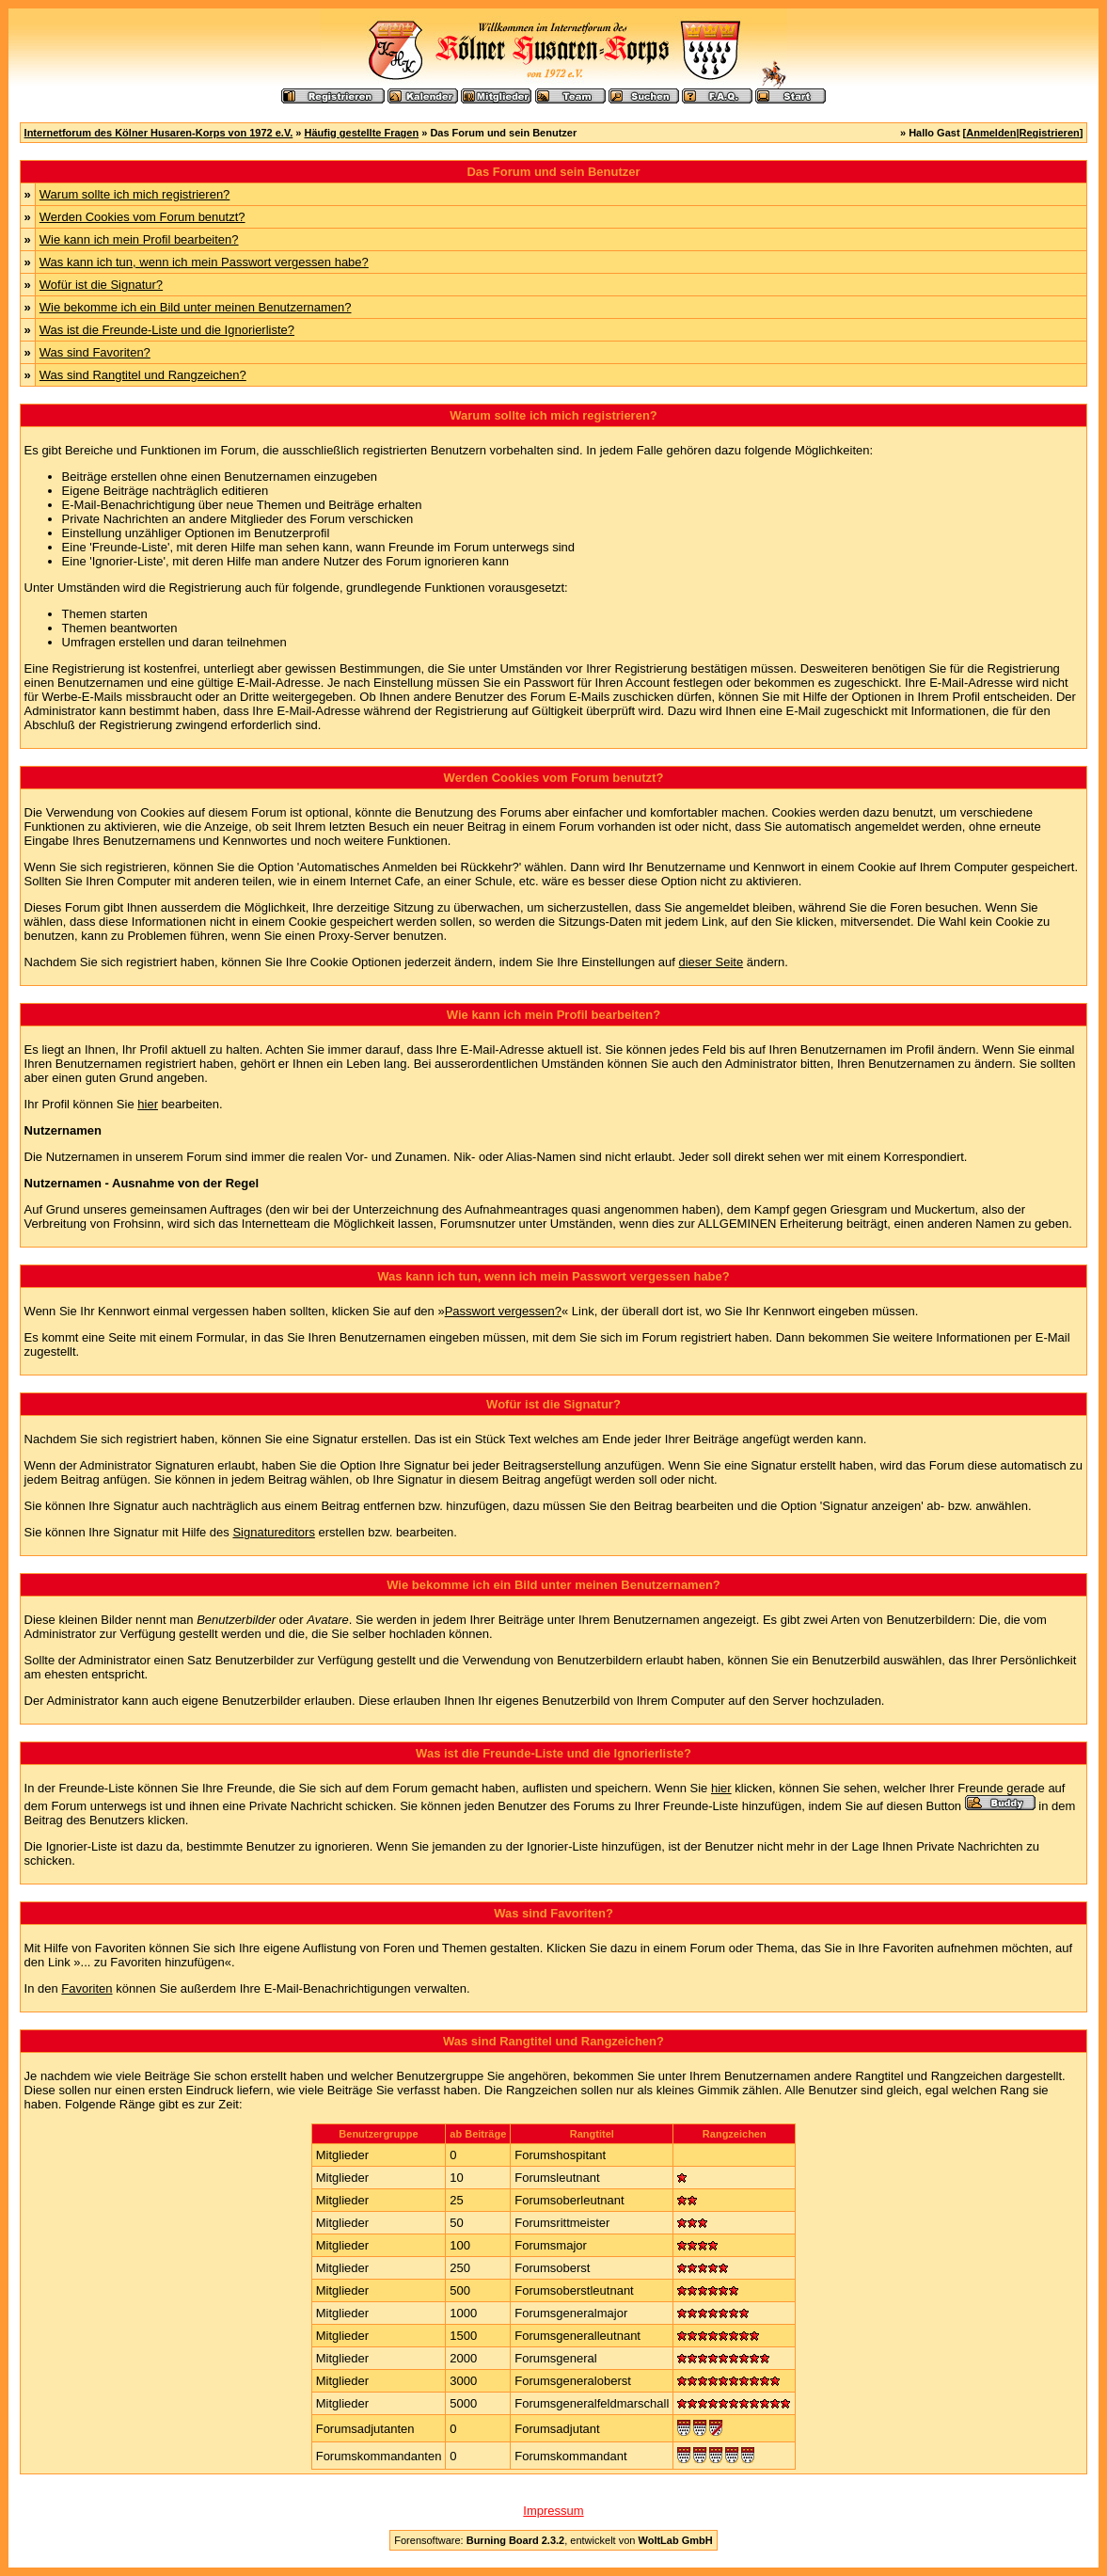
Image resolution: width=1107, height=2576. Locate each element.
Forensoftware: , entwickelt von (553, 2540)
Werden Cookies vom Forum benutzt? (142, 217)
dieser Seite (711, 962)
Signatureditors (273, 1532)
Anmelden (991, 132)
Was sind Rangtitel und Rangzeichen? (143, 375)
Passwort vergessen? (503, 1311)
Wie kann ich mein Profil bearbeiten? (139, 239)
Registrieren (1050, 132)
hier (147, 1104)
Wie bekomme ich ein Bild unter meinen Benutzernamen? (196, 307)
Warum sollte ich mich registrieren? (135, 194)
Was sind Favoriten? (95, 352)
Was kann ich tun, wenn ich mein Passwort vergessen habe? (204, 262)
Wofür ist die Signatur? (101, 285)
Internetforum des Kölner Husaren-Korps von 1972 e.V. (158, 132)
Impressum (553, 2511)
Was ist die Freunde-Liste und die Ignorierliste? (167, 330)
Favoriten (86, 1988)
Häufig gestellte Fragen (362, 132)
